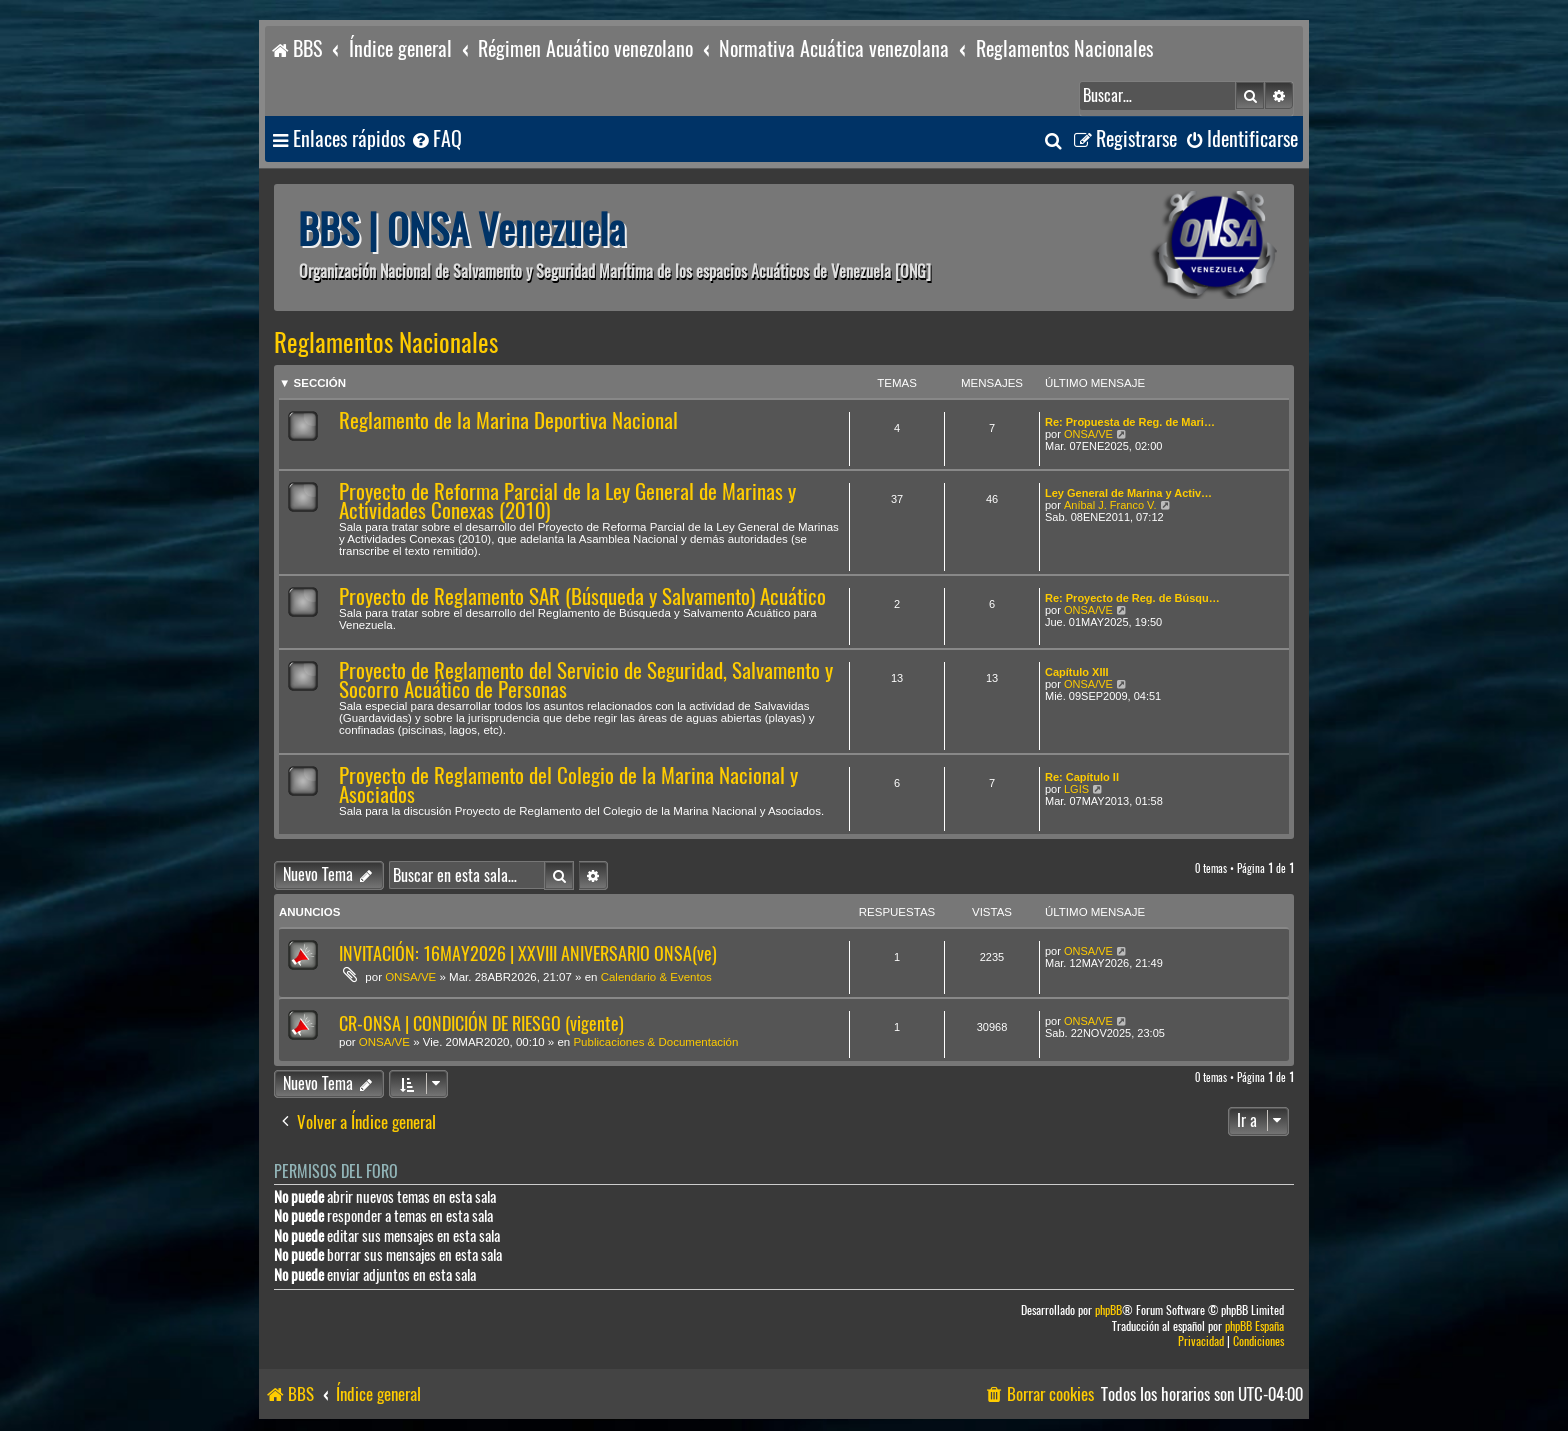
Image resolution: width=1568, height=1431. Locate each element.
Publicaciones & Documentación (655, 1042)
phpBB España (1254, 1326)
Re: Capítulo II (1082, 777)
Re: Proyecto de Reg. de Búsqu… (1132, 598)
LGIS (1076, 789)
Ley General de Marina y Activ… (1128, 493)
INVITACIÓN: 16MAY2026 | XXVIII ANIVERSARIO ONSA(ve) (528, 953)
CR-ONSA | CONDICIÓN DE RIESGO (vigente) (481, 1023)
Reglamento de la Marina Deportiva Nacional (508, 420)
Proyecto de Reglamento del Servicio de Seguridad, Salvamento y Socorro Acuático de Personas (586, 680)
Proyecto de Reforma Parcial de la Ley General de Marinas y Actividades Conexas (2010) (567, 501)
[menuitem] (436, 139)
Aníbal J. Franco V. (1110, 505)
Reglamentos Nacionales (386, 343)
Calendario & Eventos (656, 977)
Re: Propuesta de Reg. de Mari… (1130, 422)
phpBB (1108, 1310)
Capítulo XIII (1077, 672)
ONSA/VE (1088, 434)
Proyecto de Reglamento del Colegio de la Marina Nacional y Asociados (568, 785)
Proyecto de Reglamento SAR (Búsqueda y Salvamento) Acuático (582, 596)
